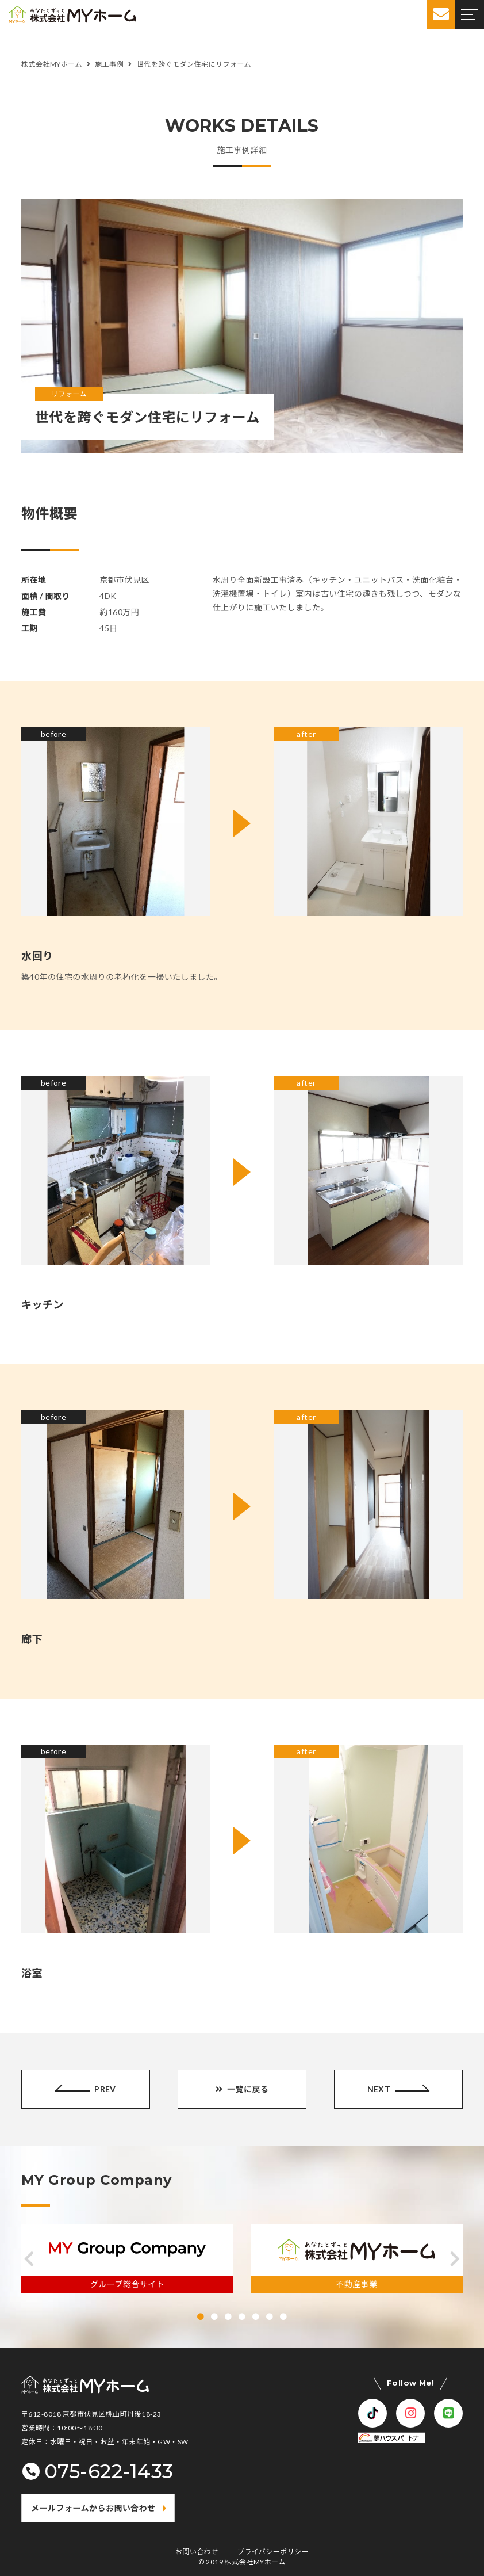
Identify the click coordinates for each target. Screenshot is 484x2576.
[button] (29, 2259)
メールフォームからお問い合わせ (93, 2508)
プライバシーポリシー (273, 2551)
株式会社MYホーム (255, 2562)
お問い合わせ (196, 2551)
